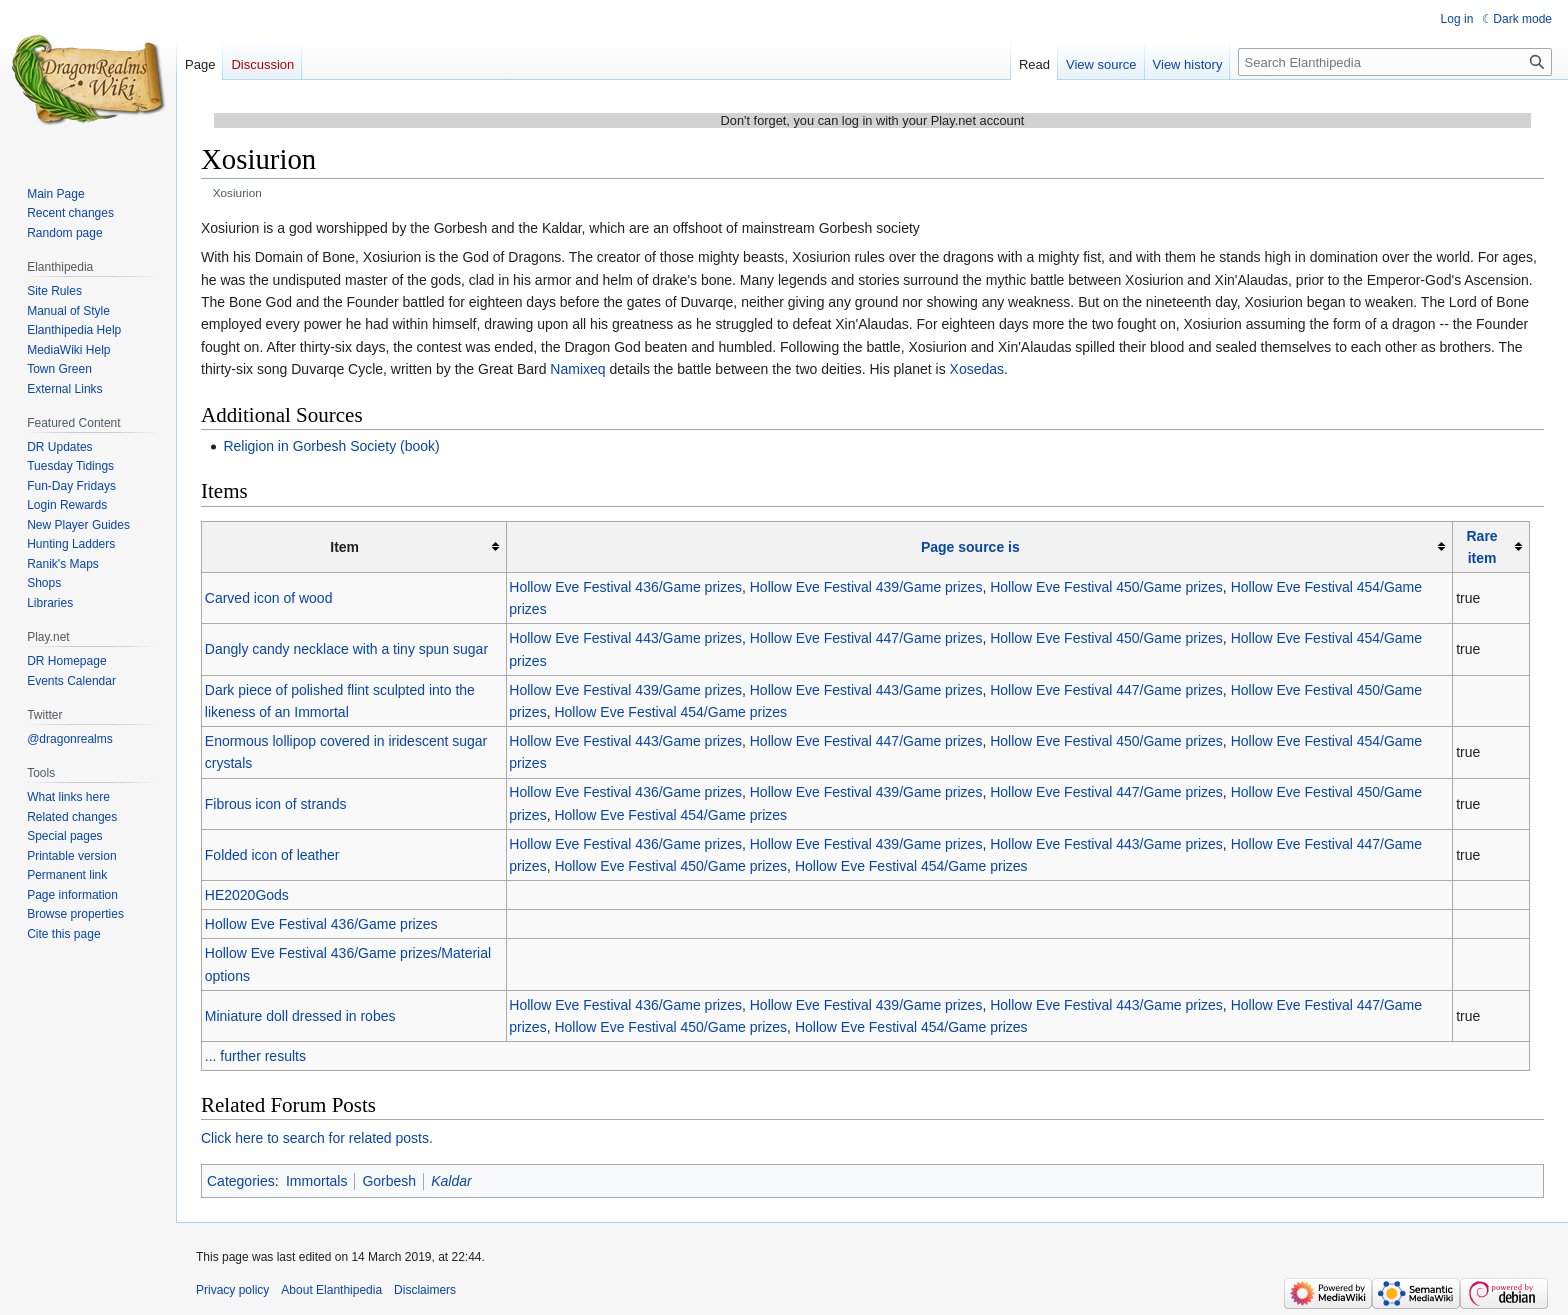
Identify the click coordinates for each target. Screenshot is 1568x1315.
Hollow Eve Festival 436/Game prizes (625, 587)
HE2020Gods (247, 895)
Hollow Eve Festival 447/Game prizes (866, 638)
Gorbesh (389, 1181)
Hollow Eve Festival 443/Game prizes (625, 638)
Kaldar (451, 1181)
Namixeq (577, 369)
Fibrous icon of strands (276, 804)
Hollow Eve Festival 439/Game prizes (866, 587)
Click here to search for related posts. (317, 1138)
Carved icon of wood (269, 598)
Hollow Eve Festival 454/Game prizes (670, 712)
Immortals (316, 1181)
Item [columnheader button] (344, 547)
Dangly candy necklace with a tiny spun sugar (346, 649)
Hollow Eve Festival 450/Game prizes (1106, 587)
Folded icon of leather (272, 855)
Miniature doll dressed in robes (300, 1016)
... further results (255, 1056)
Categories (241, 1181)
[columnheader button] (979, 546)
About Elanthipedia (331, 1290)
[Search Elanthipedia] (1395, 62)
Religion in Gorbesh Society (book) (331, 446)
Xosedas (977, 369)
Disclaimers (425, 1290)
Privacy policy (232, 1290)
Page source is (970, 547)
